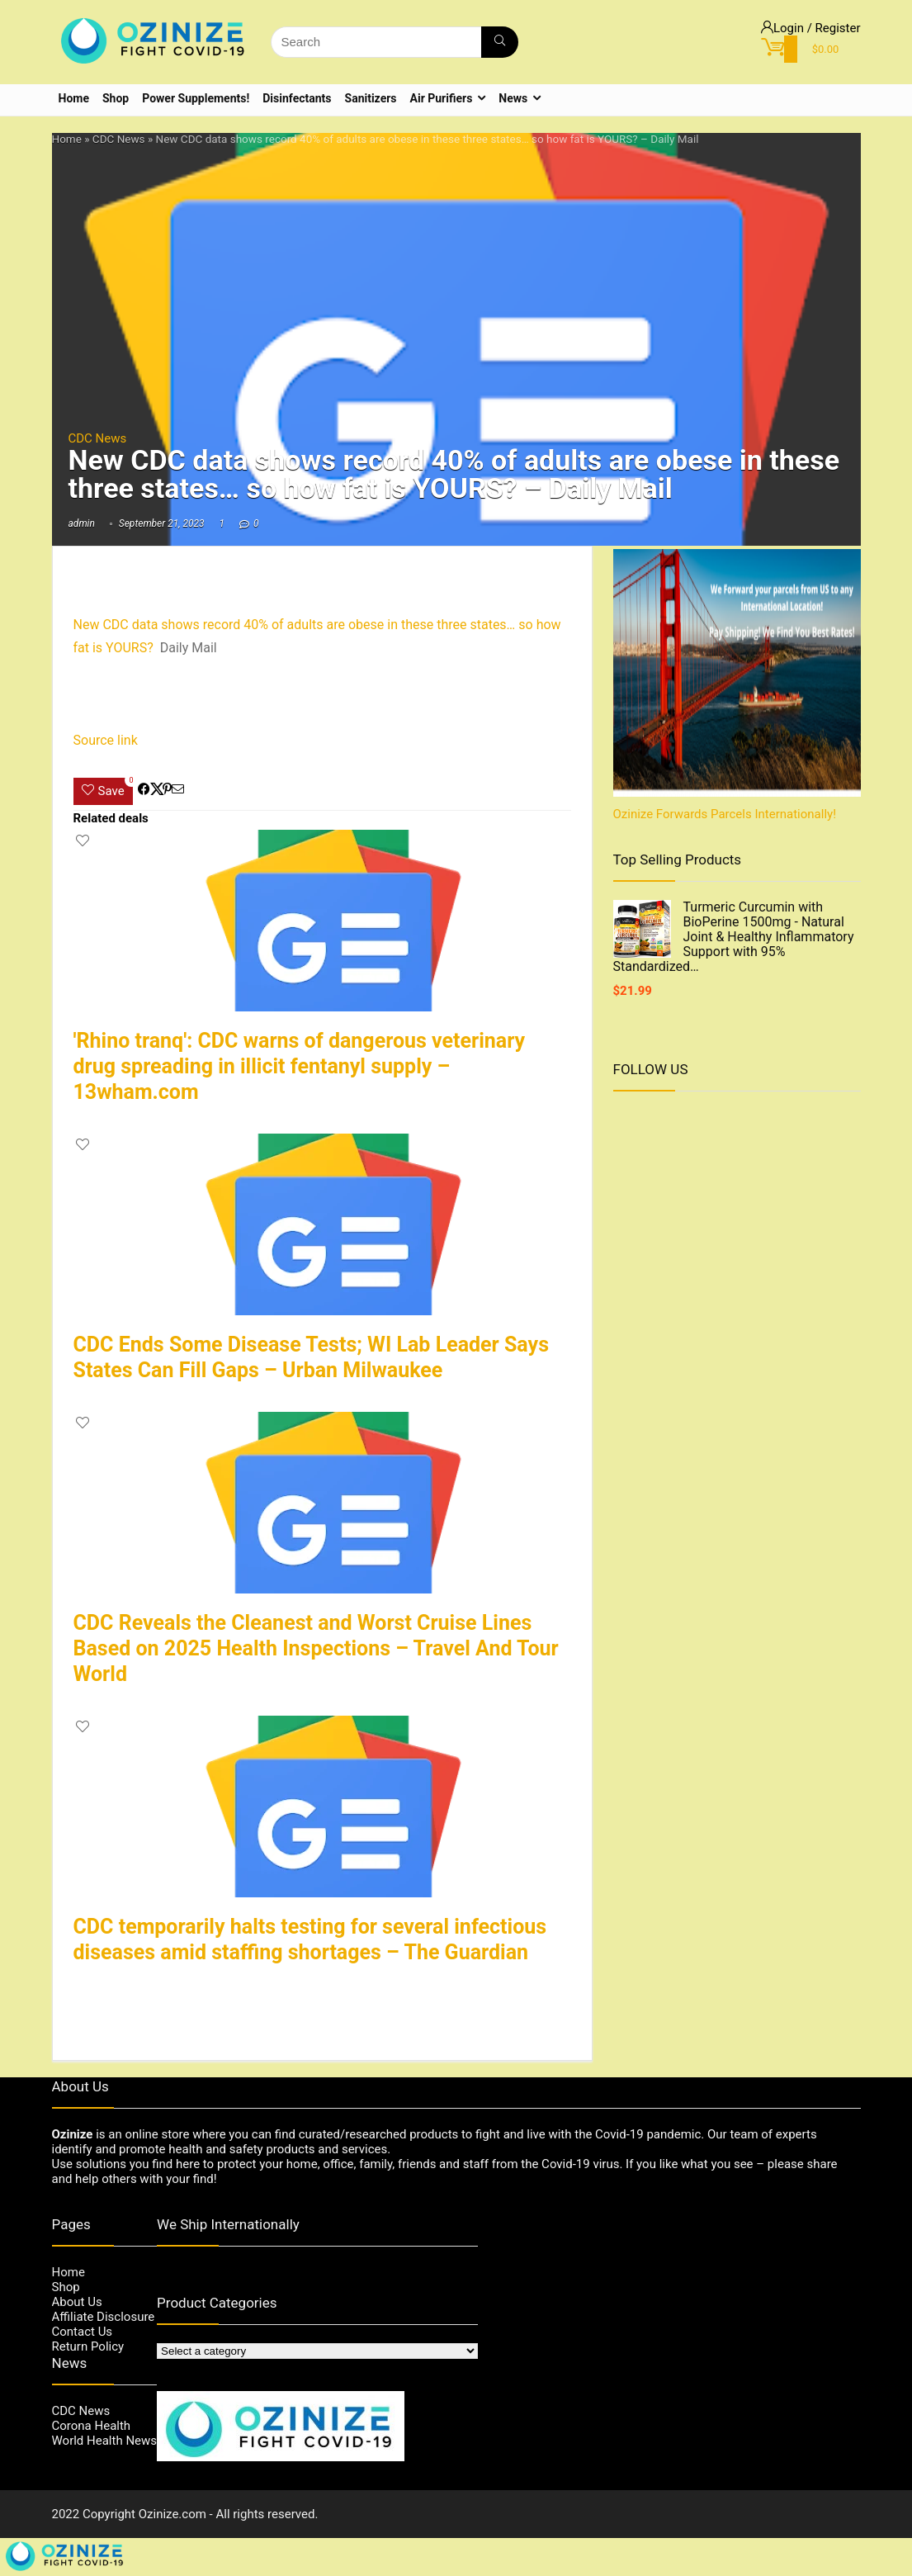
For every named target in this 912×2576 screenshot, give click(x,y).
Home (74, 98)
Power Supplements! (195, 98)
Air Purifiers (441, 98)
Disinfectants (296, 98)
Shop (115, 98)
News (513, 98)
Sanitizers (371, 98)
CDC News (118, 138)
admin (82, 523)
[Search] (499, 42)
